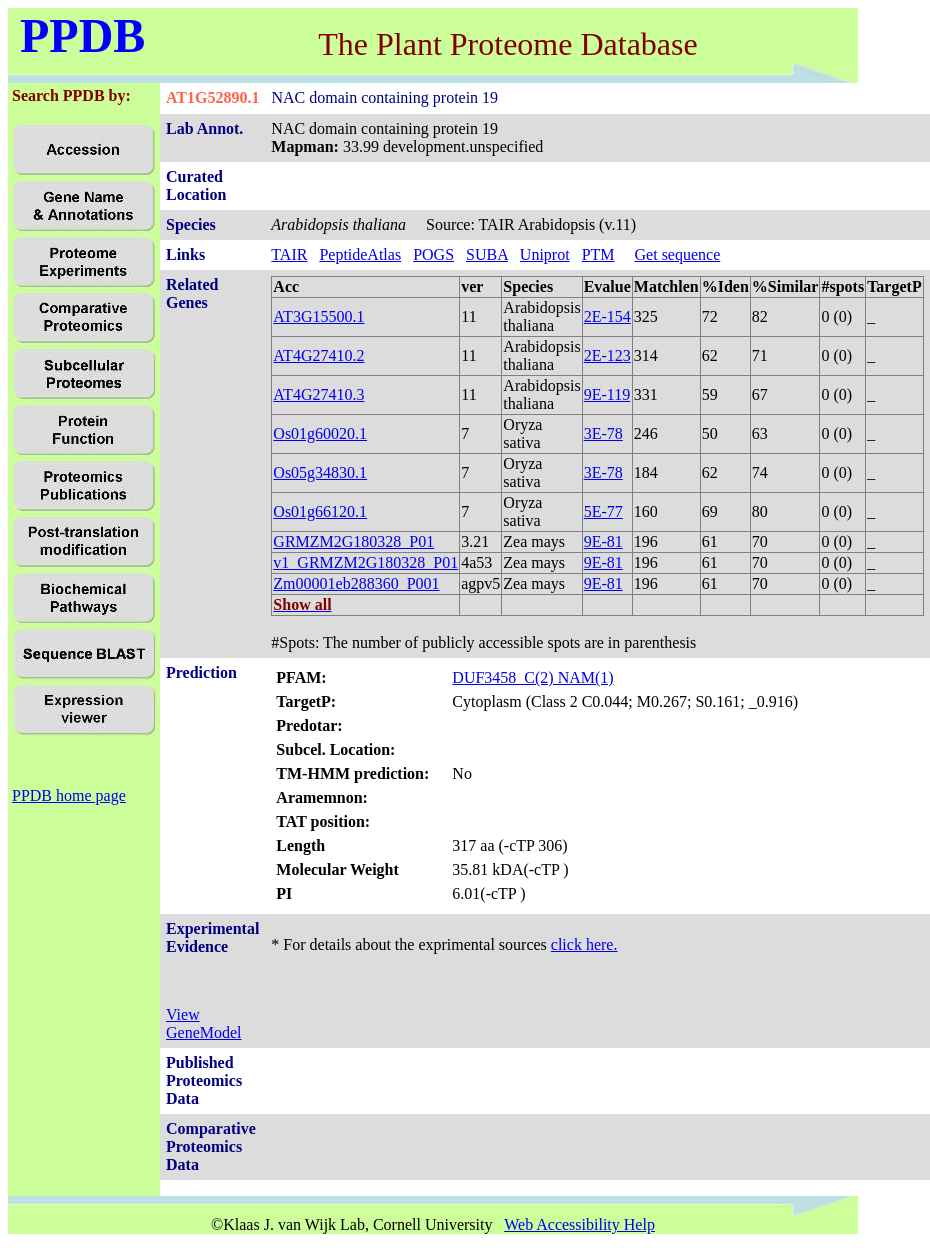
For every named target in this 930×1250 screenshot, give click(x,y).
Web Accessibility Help (579, 1224)
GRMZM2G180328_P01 (353, 541)
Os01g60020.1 (320, 433)
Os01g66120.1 (320, 511)
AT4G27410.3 (318, 394)
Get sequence (678, 254)
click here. (584, 944)
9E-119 (607, 394)
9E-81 (603, 541)
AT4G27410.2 (318, 355)
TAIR (289, 254)
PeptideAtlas (360, 254)
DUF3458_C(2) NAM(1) (532, 677)
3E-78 (603, 433)
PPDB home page (69, 795)
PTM (598, 254)
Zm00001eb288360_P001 (356, 583)
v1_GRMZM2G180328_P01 (365, 562)
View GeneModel (204, 1023)
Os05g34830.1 (320, 472)
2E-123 (607, 355)
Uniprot (545, 254)
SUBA (487, 254)
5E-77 (603, 511)
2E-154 (607, 316)
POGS (433, 254)
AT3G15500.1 (318, 316)
